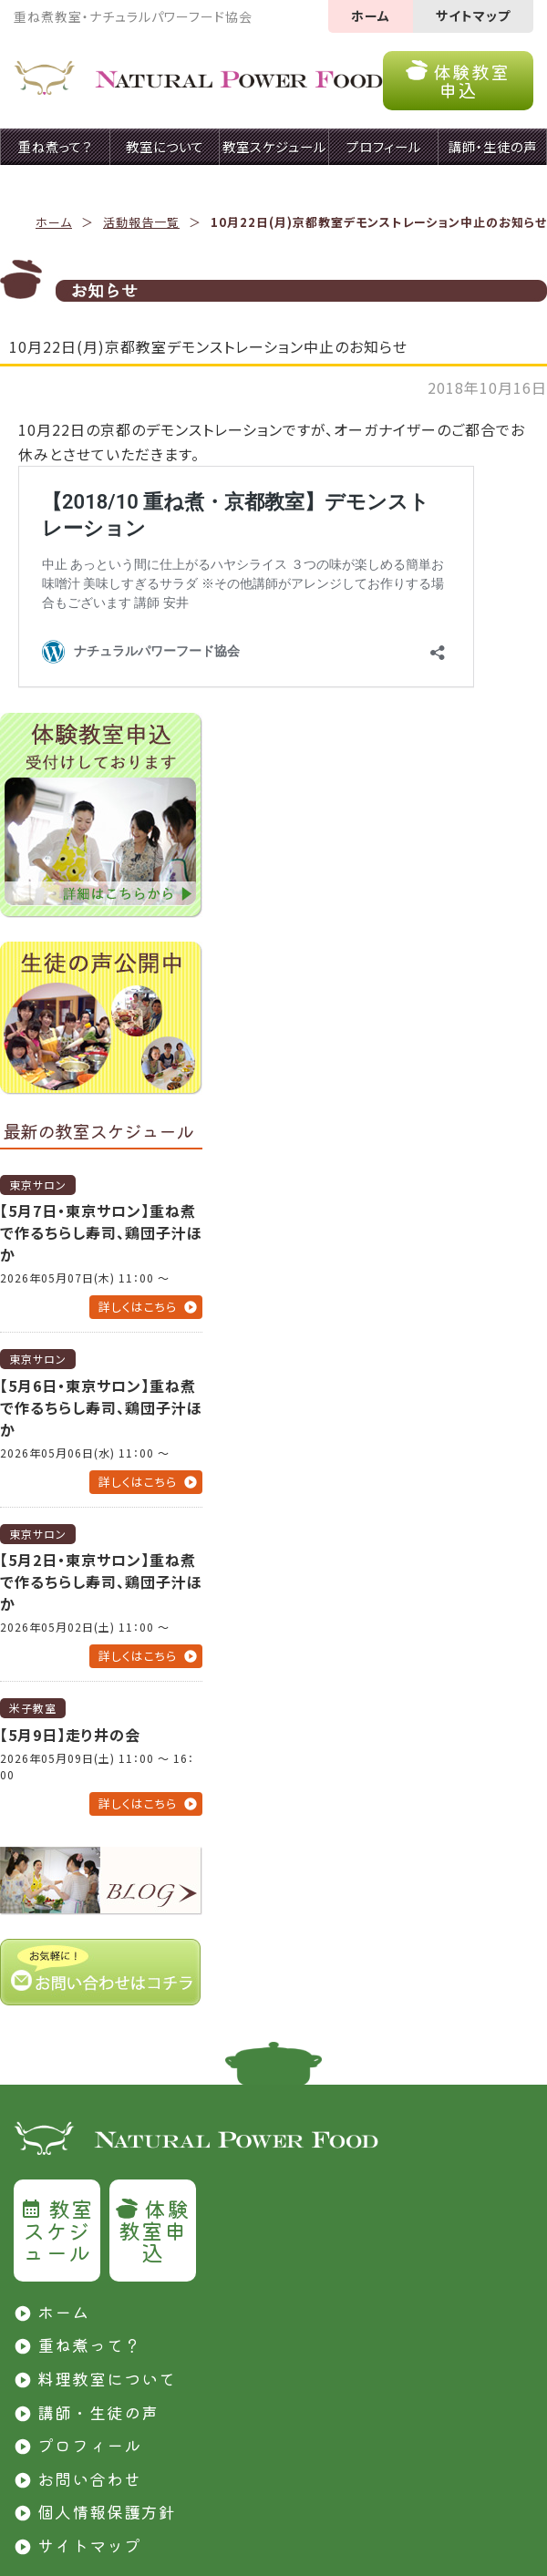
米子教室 (33, 1708)
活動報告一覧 (141, 222)
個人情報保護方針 (106, 2511)
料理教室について (106, 2378)
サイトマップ (473, 15)
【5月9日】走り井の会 (70, 1735)
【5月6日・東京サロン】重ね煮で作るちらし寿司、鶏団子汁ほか (101, 1407)
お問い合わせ (89, 2478)
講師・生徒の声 (98, 2412)
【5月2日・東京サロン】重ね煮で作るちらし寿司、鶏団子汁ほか (101, 1581)
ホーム (370, 15)
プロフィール (89, 2445)
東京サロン (38, 1184)
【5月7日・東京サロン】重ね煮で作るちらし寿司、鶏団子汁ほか (101, 1232)
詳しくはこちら (137, 1306)
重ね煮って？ (89, 2344)
